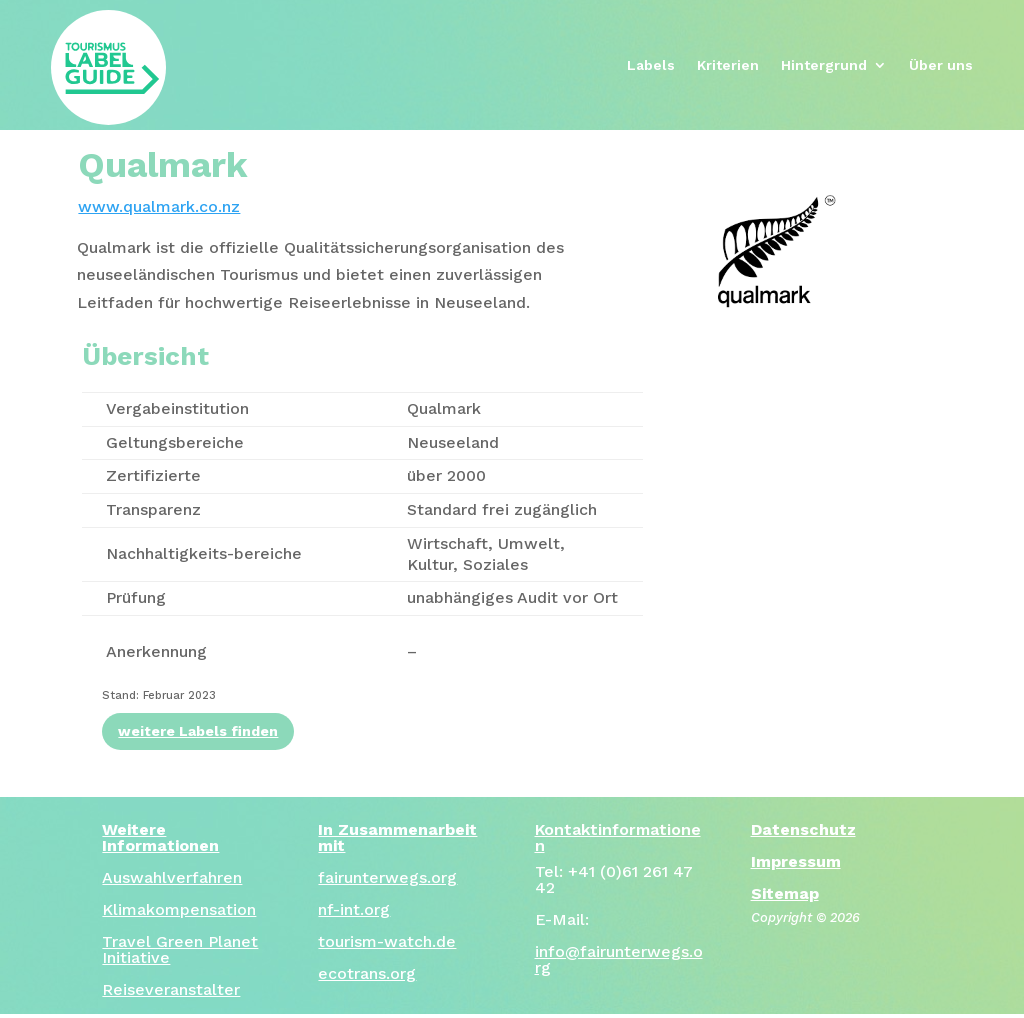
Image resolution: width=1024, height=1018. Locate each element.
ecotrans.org (367, 973)
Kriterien (728, 65)
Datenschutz (803, 829)
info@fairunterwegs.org (619, 959)
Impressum (796, 861)
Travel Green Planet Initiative (180, 949)
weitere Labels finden (198, 731)
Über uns (941, 65)
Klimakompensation (179, 909)
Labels (651, 65)
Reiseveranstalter (171, 989)
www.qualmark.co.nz (159, 206)
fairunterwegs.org (387, 877)
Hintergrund (824, 65)
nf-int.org (354, 909)
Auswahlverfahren (172, 877)
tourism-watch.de (387, 941)
